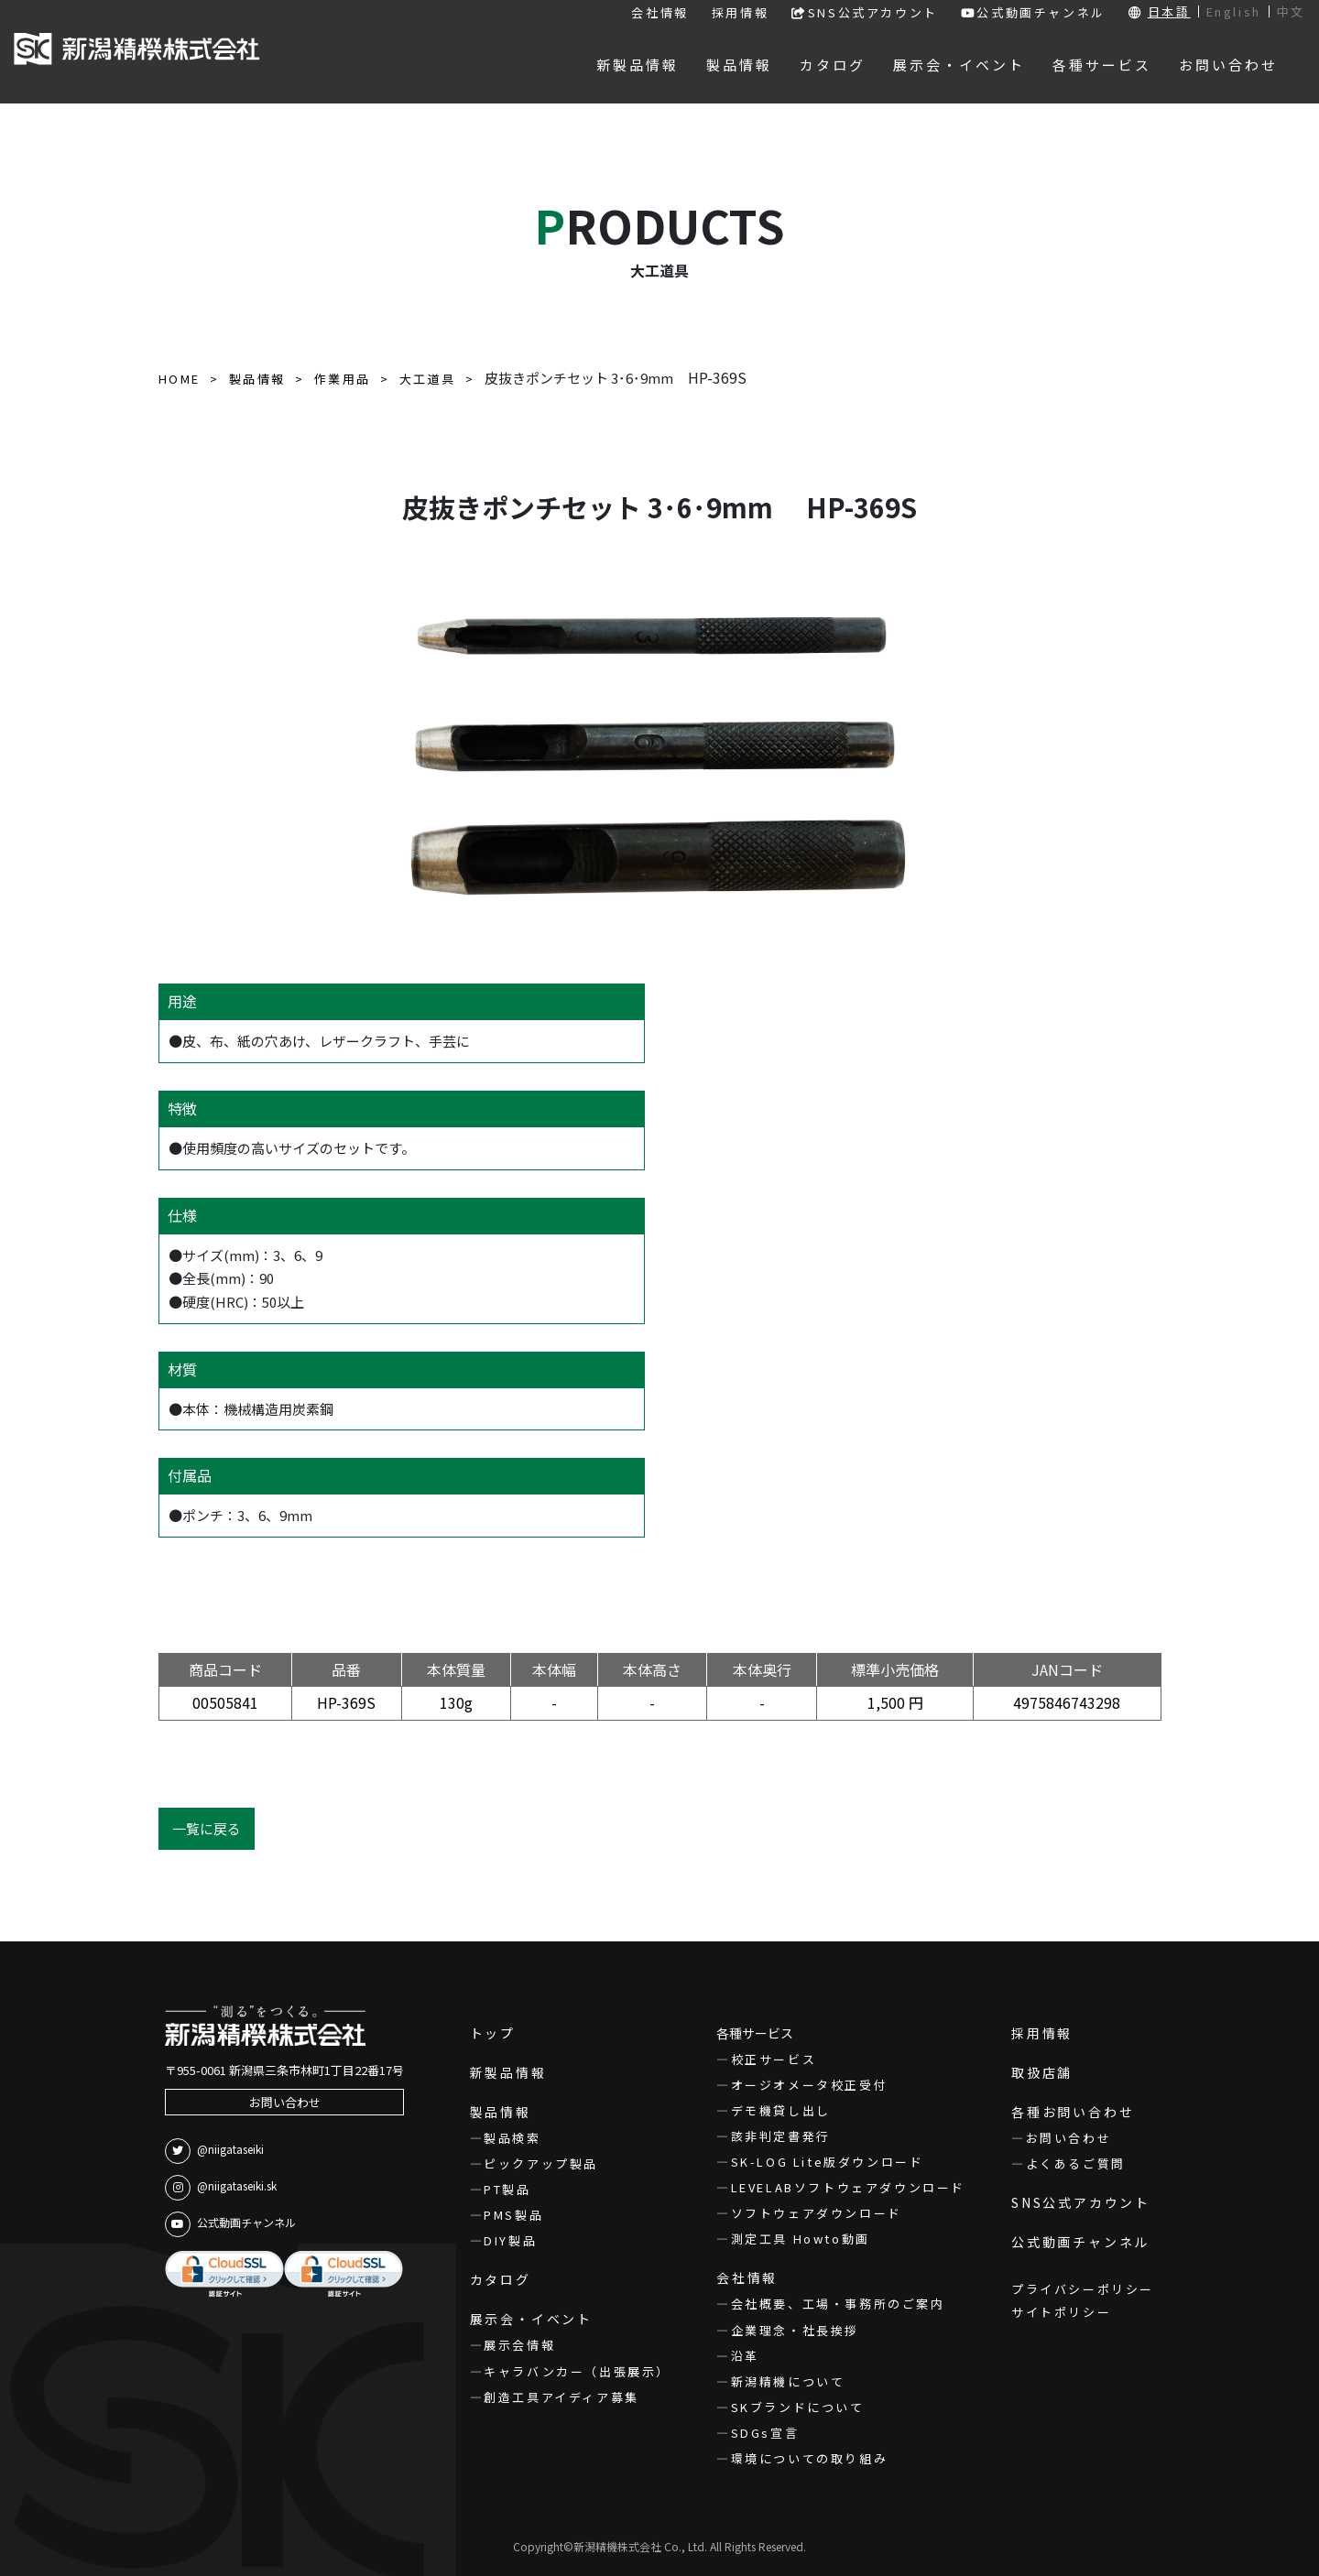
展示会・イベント (531, 2319)
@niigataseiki (214, 2151)
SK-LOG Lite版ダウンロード (827, 2161)
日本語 (1169, 11)
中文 (1291, 11)
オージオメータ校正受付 (809, 2084)
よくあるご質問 (1076, 2163)
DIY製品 (510, 2240)
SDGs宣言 (765, 2432)
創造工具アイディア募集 (561, 2397)
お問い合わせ (285, 2102)
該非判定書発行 (781, 2136)
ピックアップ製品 (541, 2163)
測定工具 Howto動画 (800, 2238)
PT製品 (507, 2189)
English (1233, 11)
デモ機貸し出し (781, 2110)
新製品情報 (508, 2072)
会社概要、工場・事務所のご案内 (838, 2303)
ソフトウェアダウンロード (816, 2213)
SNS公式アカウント (864, 12)
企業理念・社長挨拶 (795, 2330)
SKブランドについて (798, 2407)
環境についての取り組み (809, 2458)
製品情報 (500, 2112)
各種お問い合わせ (1072, 2112)
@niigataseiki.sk (221, 2188)
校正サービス (774, 2059)
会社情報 (659, 12)
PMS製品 (513, 2214)
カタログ (500, 2279)
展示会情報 (519, 2344)
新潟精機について (788, 2381)
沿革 (745, 2355)
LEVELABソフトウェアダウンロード (848, 2187)
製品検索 (512, 2138)
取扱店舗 (1042, 2072)
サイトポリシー (1061, 2312)
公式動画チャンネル (1033, 12)
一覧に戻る (206, 1828)
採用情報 (740, 12)
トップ (493, 2033)
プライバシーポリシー (1082, 2289)
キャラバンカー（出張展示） (577, 2371)
